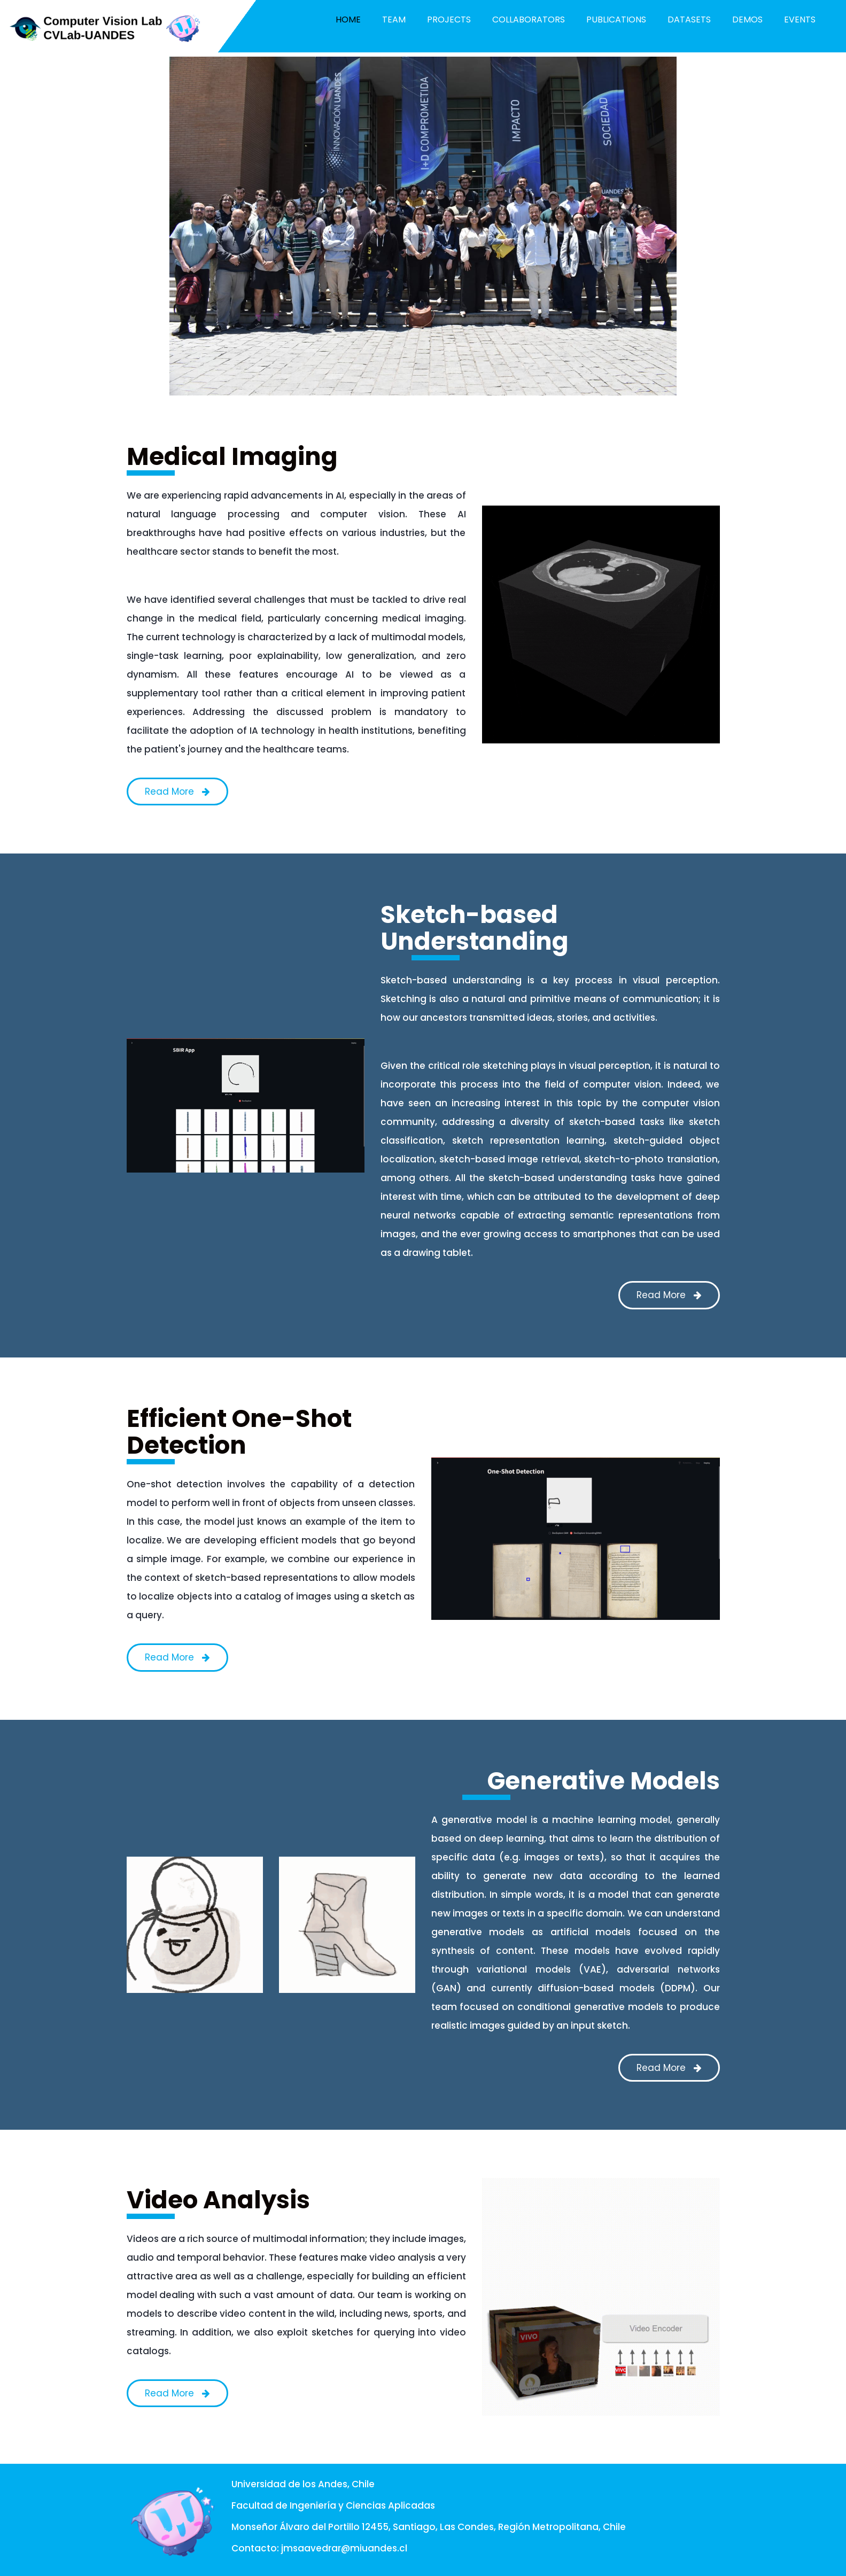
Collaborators (528, 19)
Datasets (689, 19)
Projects (449, 19)
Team (394, 19)
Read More (177, 791)
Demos (747, 19)
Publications (616, 19)
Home (348, 19)
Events (800, 19)
